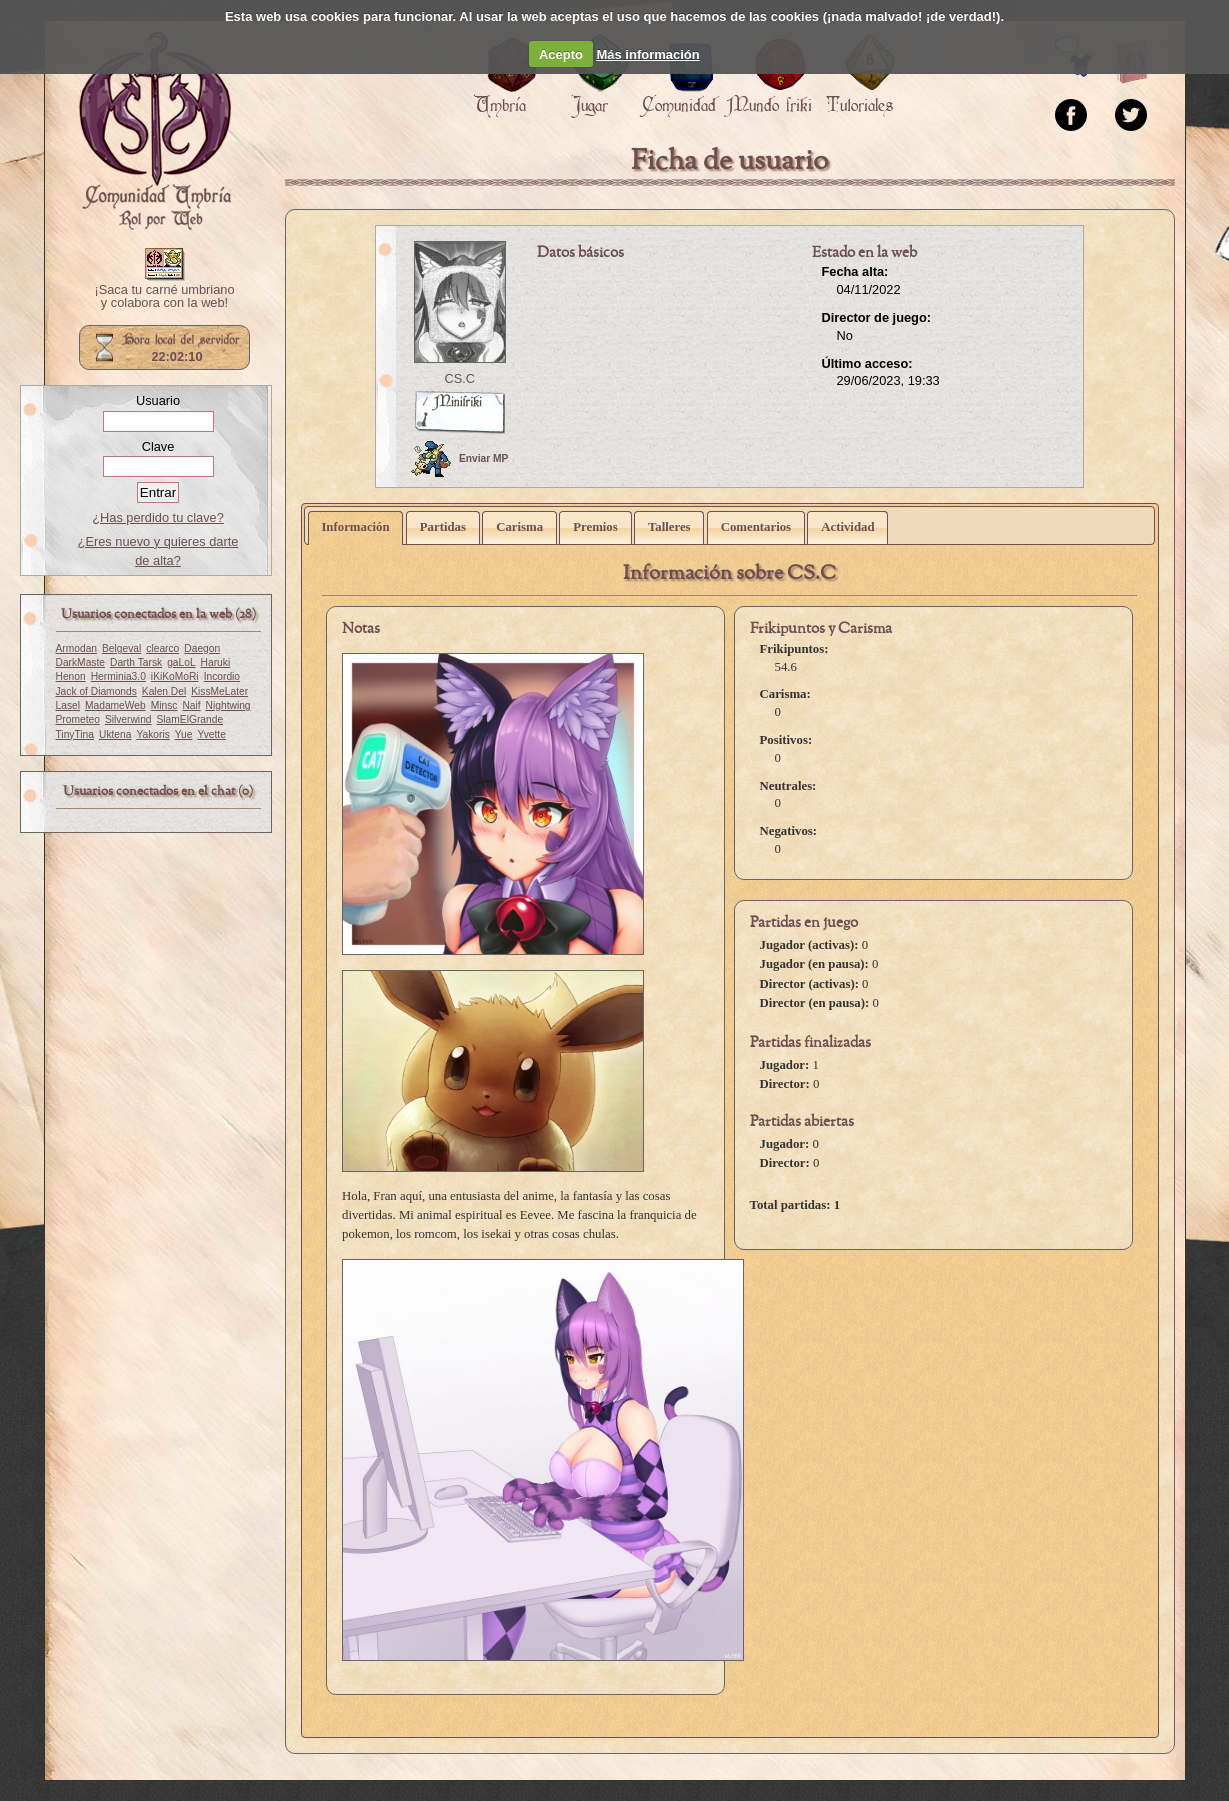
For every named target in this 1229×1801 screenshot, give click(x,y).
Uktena (115, 734)
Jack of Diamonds (96, 691)
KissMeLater (219, 691)
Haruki (216, 662)
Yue (184, 734)
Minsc (164, 705)
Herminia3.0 (118, 676)
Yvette (211, 734)
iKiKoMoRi (175, 676)
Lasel (68, 705)
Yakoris (152, 734)
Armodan (77, 648)
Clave (158, 446)
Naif (191, 705)
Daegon (202, 648)
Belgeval (121, 648)
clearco (162, 648)
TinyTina (75, 734)
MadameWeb (115, 705)
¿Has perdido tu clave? (158, 517)
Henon (71, 676)
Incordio (222, 676)
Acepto (561, 54)
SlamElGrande (190, 719)
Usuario (158, 400)
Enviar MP (459, 459)
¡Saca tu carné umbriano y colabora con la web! (164, 297)
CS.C (459, 378)
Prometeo (78, 719)
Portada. (155, 131)
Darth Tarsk (136, 662)
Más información (647, 54)
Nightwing (228, 705)
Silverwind (128, 719)
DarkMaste (80, 662)
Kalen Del (164, 691)
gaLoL (181, 662)
